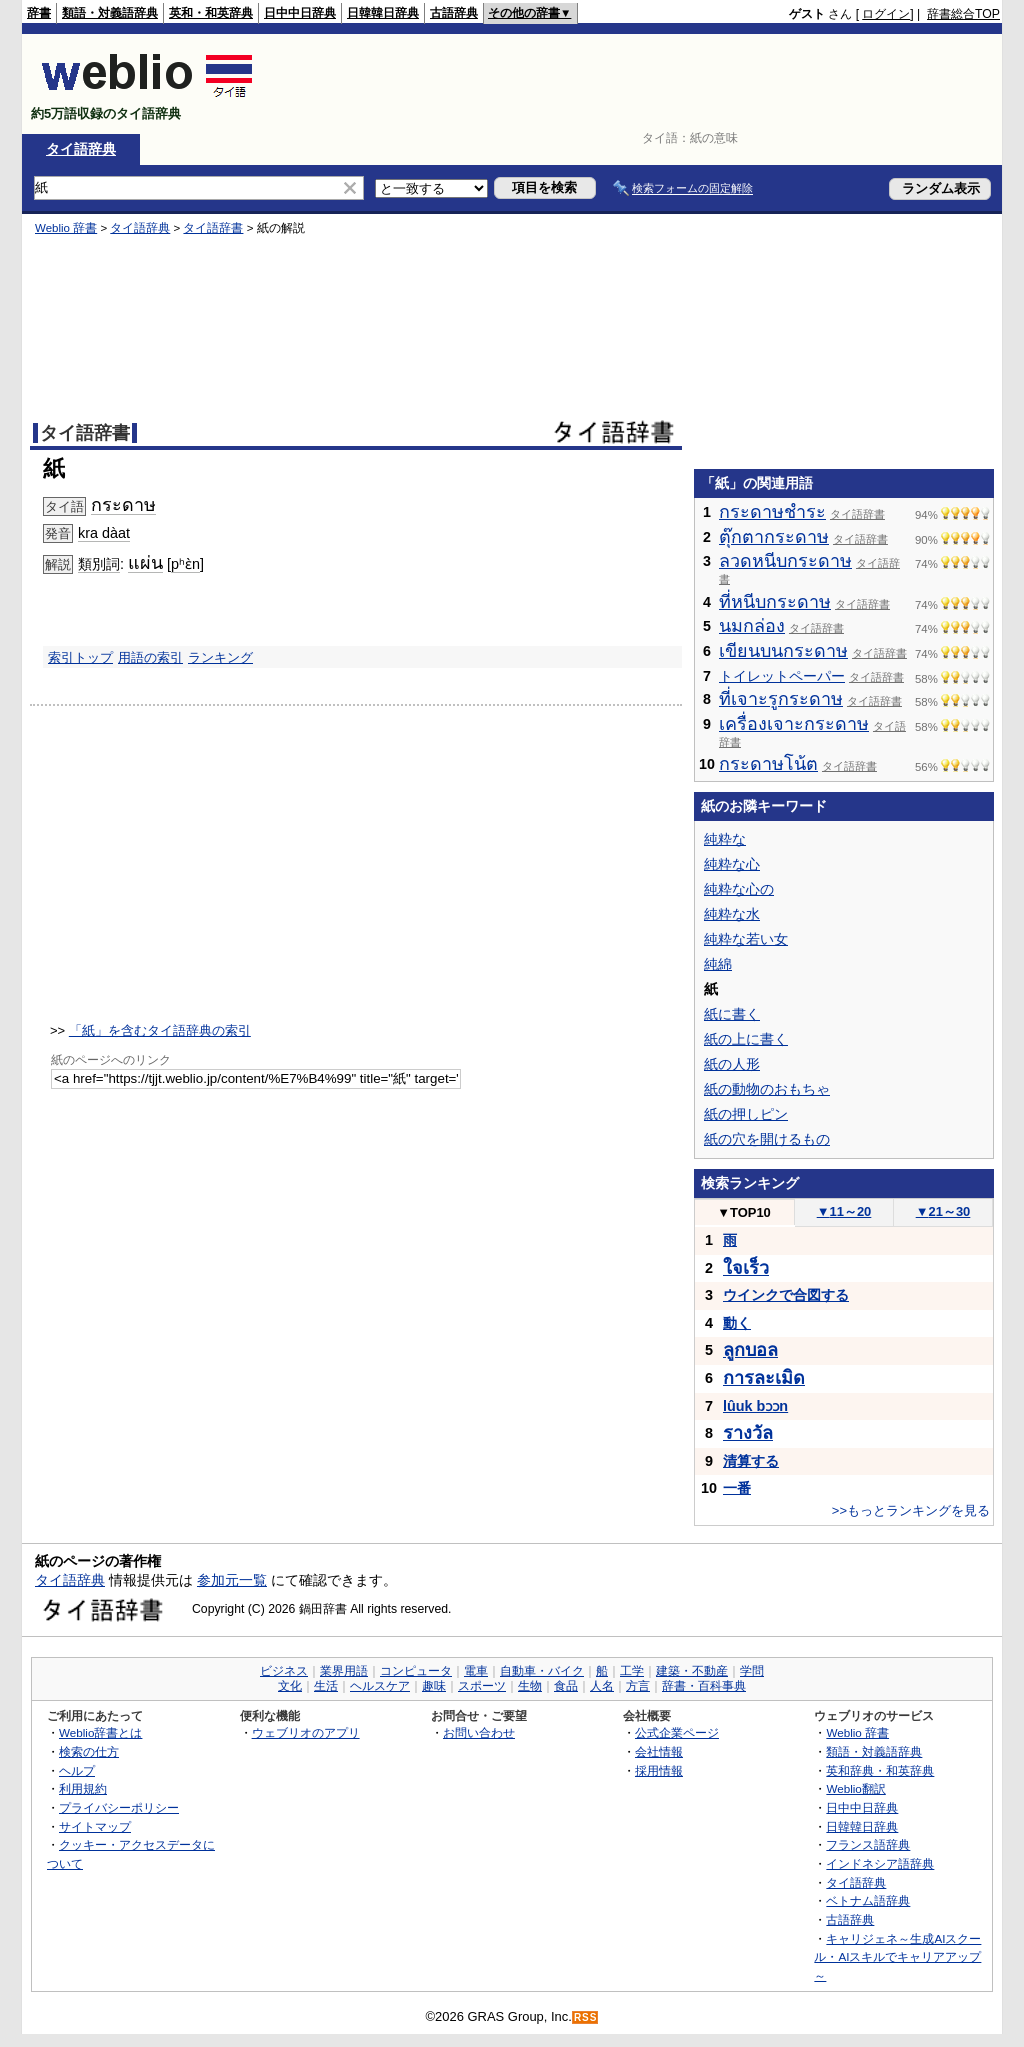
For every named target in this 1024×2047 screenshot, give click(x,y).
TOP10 (744, 1212)
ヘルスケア (380, 1686)
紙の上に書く (746, 1039)
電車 (476, 1671)
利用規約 (83, 1788)
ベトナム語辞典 (868, 1900)
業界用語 (344, 1671)
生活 (326, 1686)
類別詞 (99, 564)
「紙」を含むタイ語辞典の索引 (160, 1030)
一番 (737, 1488)
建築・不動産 (692, 1671)
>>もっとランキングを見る (911, 1510)
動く (737, 1323)
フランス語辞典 (868, 1844)
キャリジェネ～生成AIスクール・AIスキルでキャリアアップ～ (897, 1957)
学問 (752, 1671)
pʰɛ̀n (185, 564)
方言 (638, 1686)
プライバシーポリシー (119, 1807)
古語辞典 (454, 13)
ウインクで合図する (786, 1295)
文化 (290, 1686)
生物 (530, 1686)
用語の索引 (150, 657)
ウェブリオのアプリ (306, 1732)
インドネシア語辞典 (880, 1863)
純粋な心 (732, 864)
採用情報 (659, 1770)
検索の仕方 (89, 1751)
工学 (632, 1671)
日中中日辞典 (300, 13)
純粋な (725, 839)
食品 (566, 1686)
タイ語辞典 (81, 149)
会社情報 (659, 1751)
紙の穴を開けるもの (767, 1139)
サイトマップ (95, 1826)
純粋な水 (732, 914)
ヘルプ (77, 1770)
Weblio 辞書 (66, 228)
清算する (751, 1461)
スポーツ (482, 1686)
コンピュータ (416, 1671)
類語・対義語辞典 (110, 13)
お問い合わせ (479, 1732)
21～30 (943, 1211)
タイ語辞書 (213, 228)
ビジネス (284, 1671)
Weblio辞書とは (100, 1732)
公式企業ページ (677, 1732)
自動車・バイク (542, 1671)
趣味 (434, 1686)
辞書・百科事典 (704, 1686)
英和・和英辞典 (211, 13)
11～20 (844, 1211)
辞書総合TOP (963, 14)
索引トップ (80, 657)
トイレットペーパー (782, 676)
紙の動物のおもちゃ (767, 1089)
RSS (586, 2017)
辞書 (39, 13)
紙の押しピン (746, 1114)
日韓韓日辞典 (383, 13)
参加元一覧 (232, 1580)
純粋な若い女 (746, 939)
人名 (602, 1686)
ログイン (886, 14)
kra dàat (104, 533)
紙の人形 (732, 1064)
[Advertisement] (636, 84)
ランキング (220, 657)
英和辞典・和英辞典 (880, 1770)
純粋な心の (739, 889)
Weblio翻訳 (855, 1788)
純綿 (718, 964)
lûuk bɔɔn (755, 1406)
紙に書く (732, 1014)
